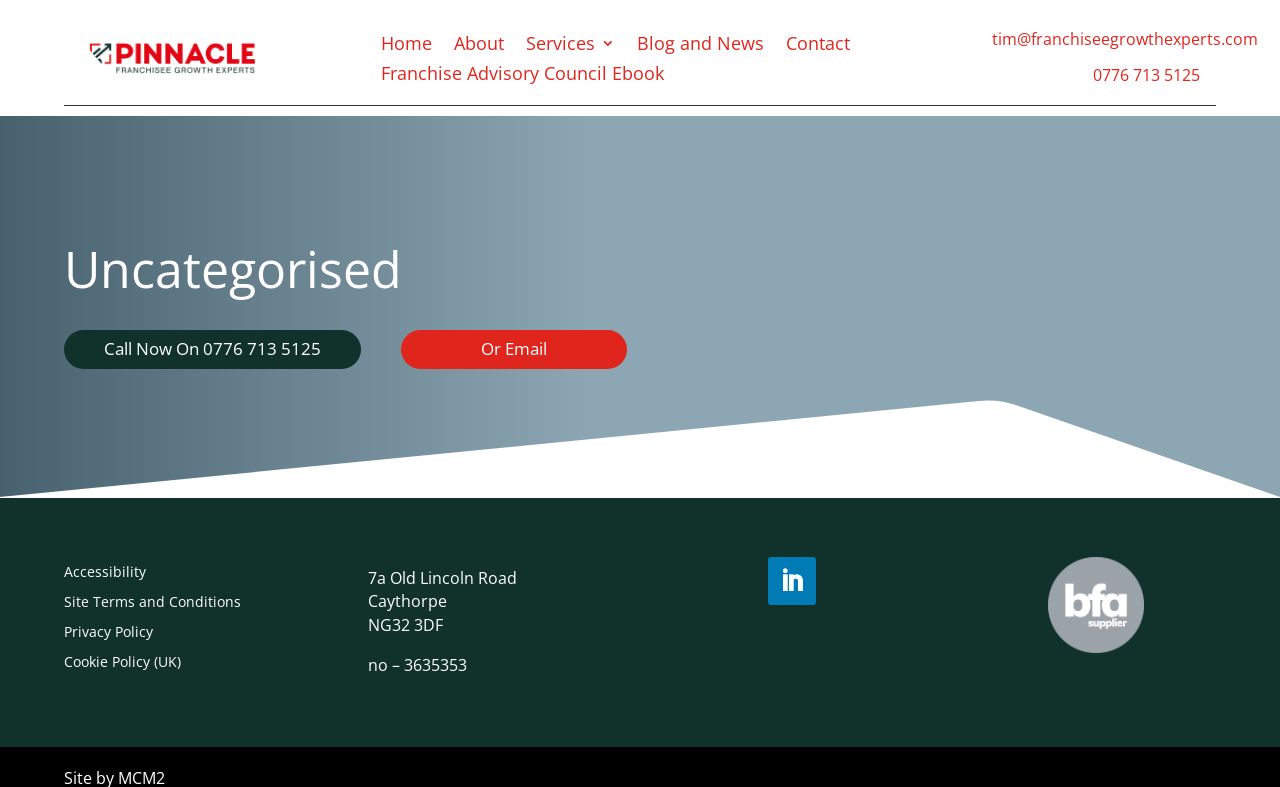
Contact (818, 45)
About (479, 45)
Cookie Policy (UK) (122, 660)
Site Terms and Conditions (152, 600)
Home (406, 45)
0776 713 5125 (1146, 75)
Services (560, 45)
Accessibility (105, 570)
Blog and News (700, 45)
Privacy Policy (108, 630)
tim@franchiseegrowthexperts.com (1125, 39)
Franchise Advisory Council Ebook (522, 75)
